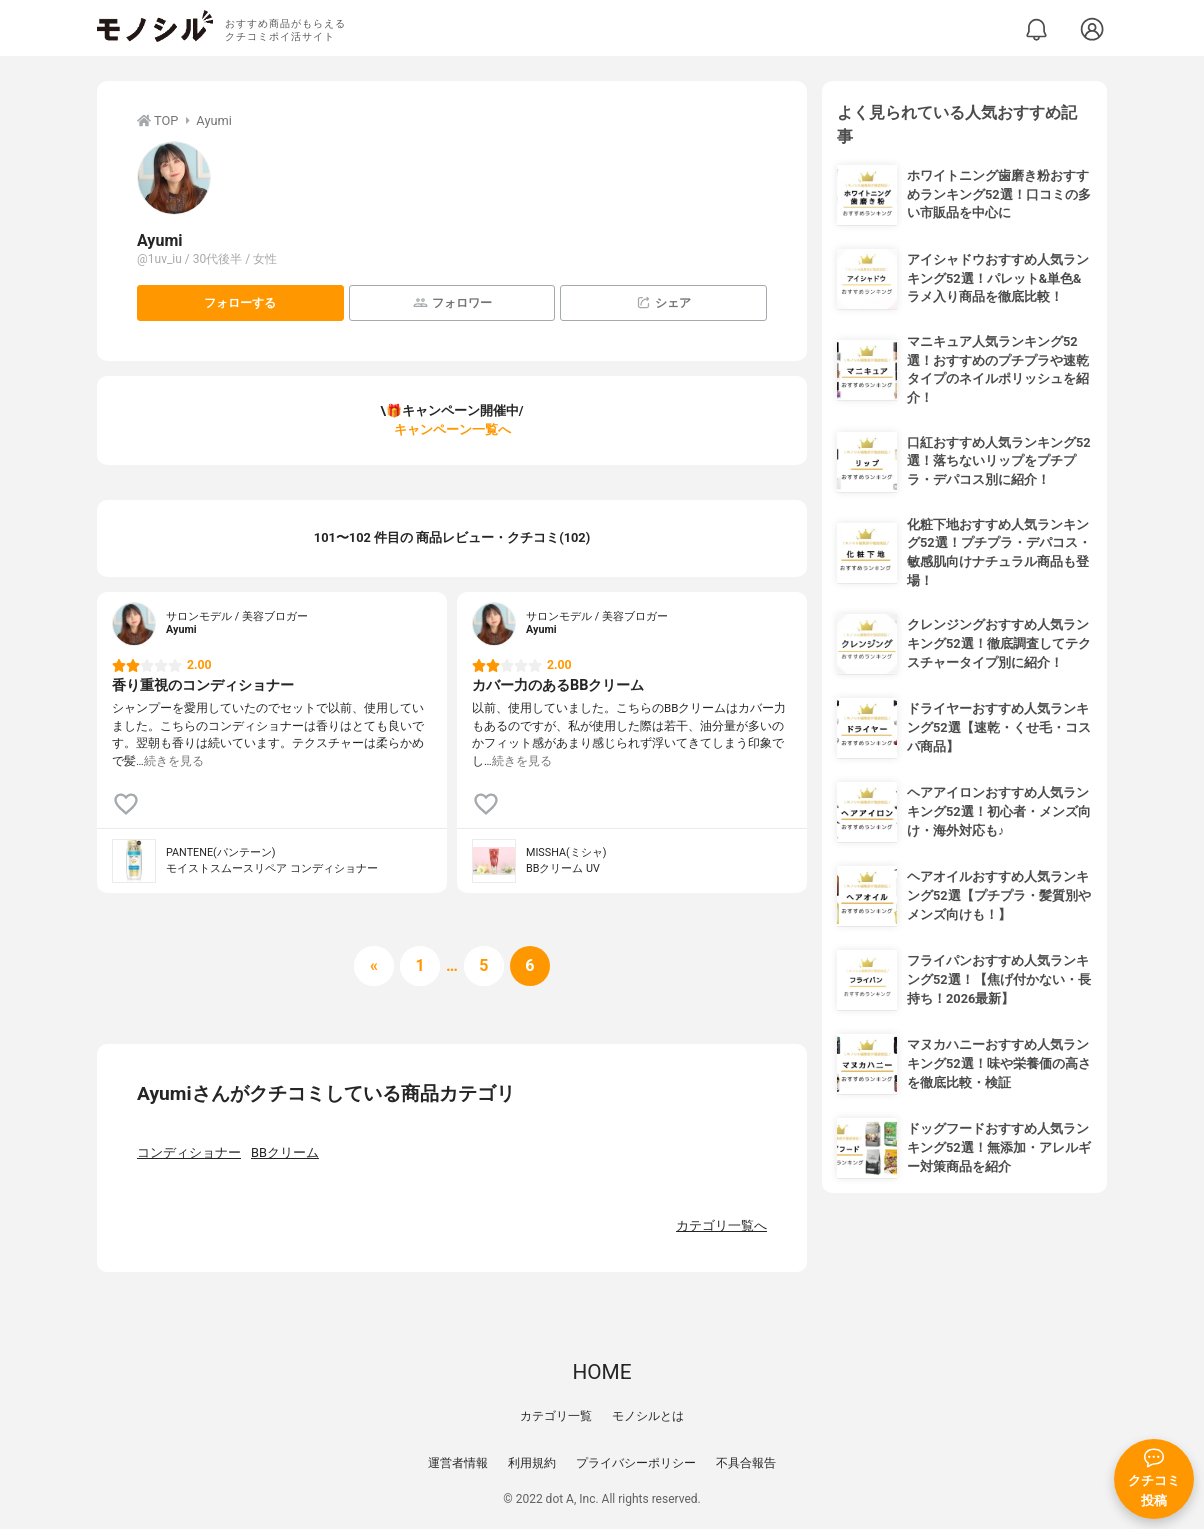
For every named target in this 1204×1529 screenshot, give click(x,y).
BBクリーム (285, 1152)
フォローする (240, 303)
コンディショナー (189, 1152)
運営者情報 (458, 1463)
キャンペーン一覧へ (452, 429)
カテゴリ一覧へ (721, 1225)
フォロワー (452, 302)
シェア (663, 302)
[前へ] (374, 966)
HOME (601, 1372)
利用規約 (532, 1463)
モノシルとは (648, 1416)
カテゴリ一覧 (556, 1416)
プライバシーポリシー (636, 1463)
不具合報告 (746, 1463)
